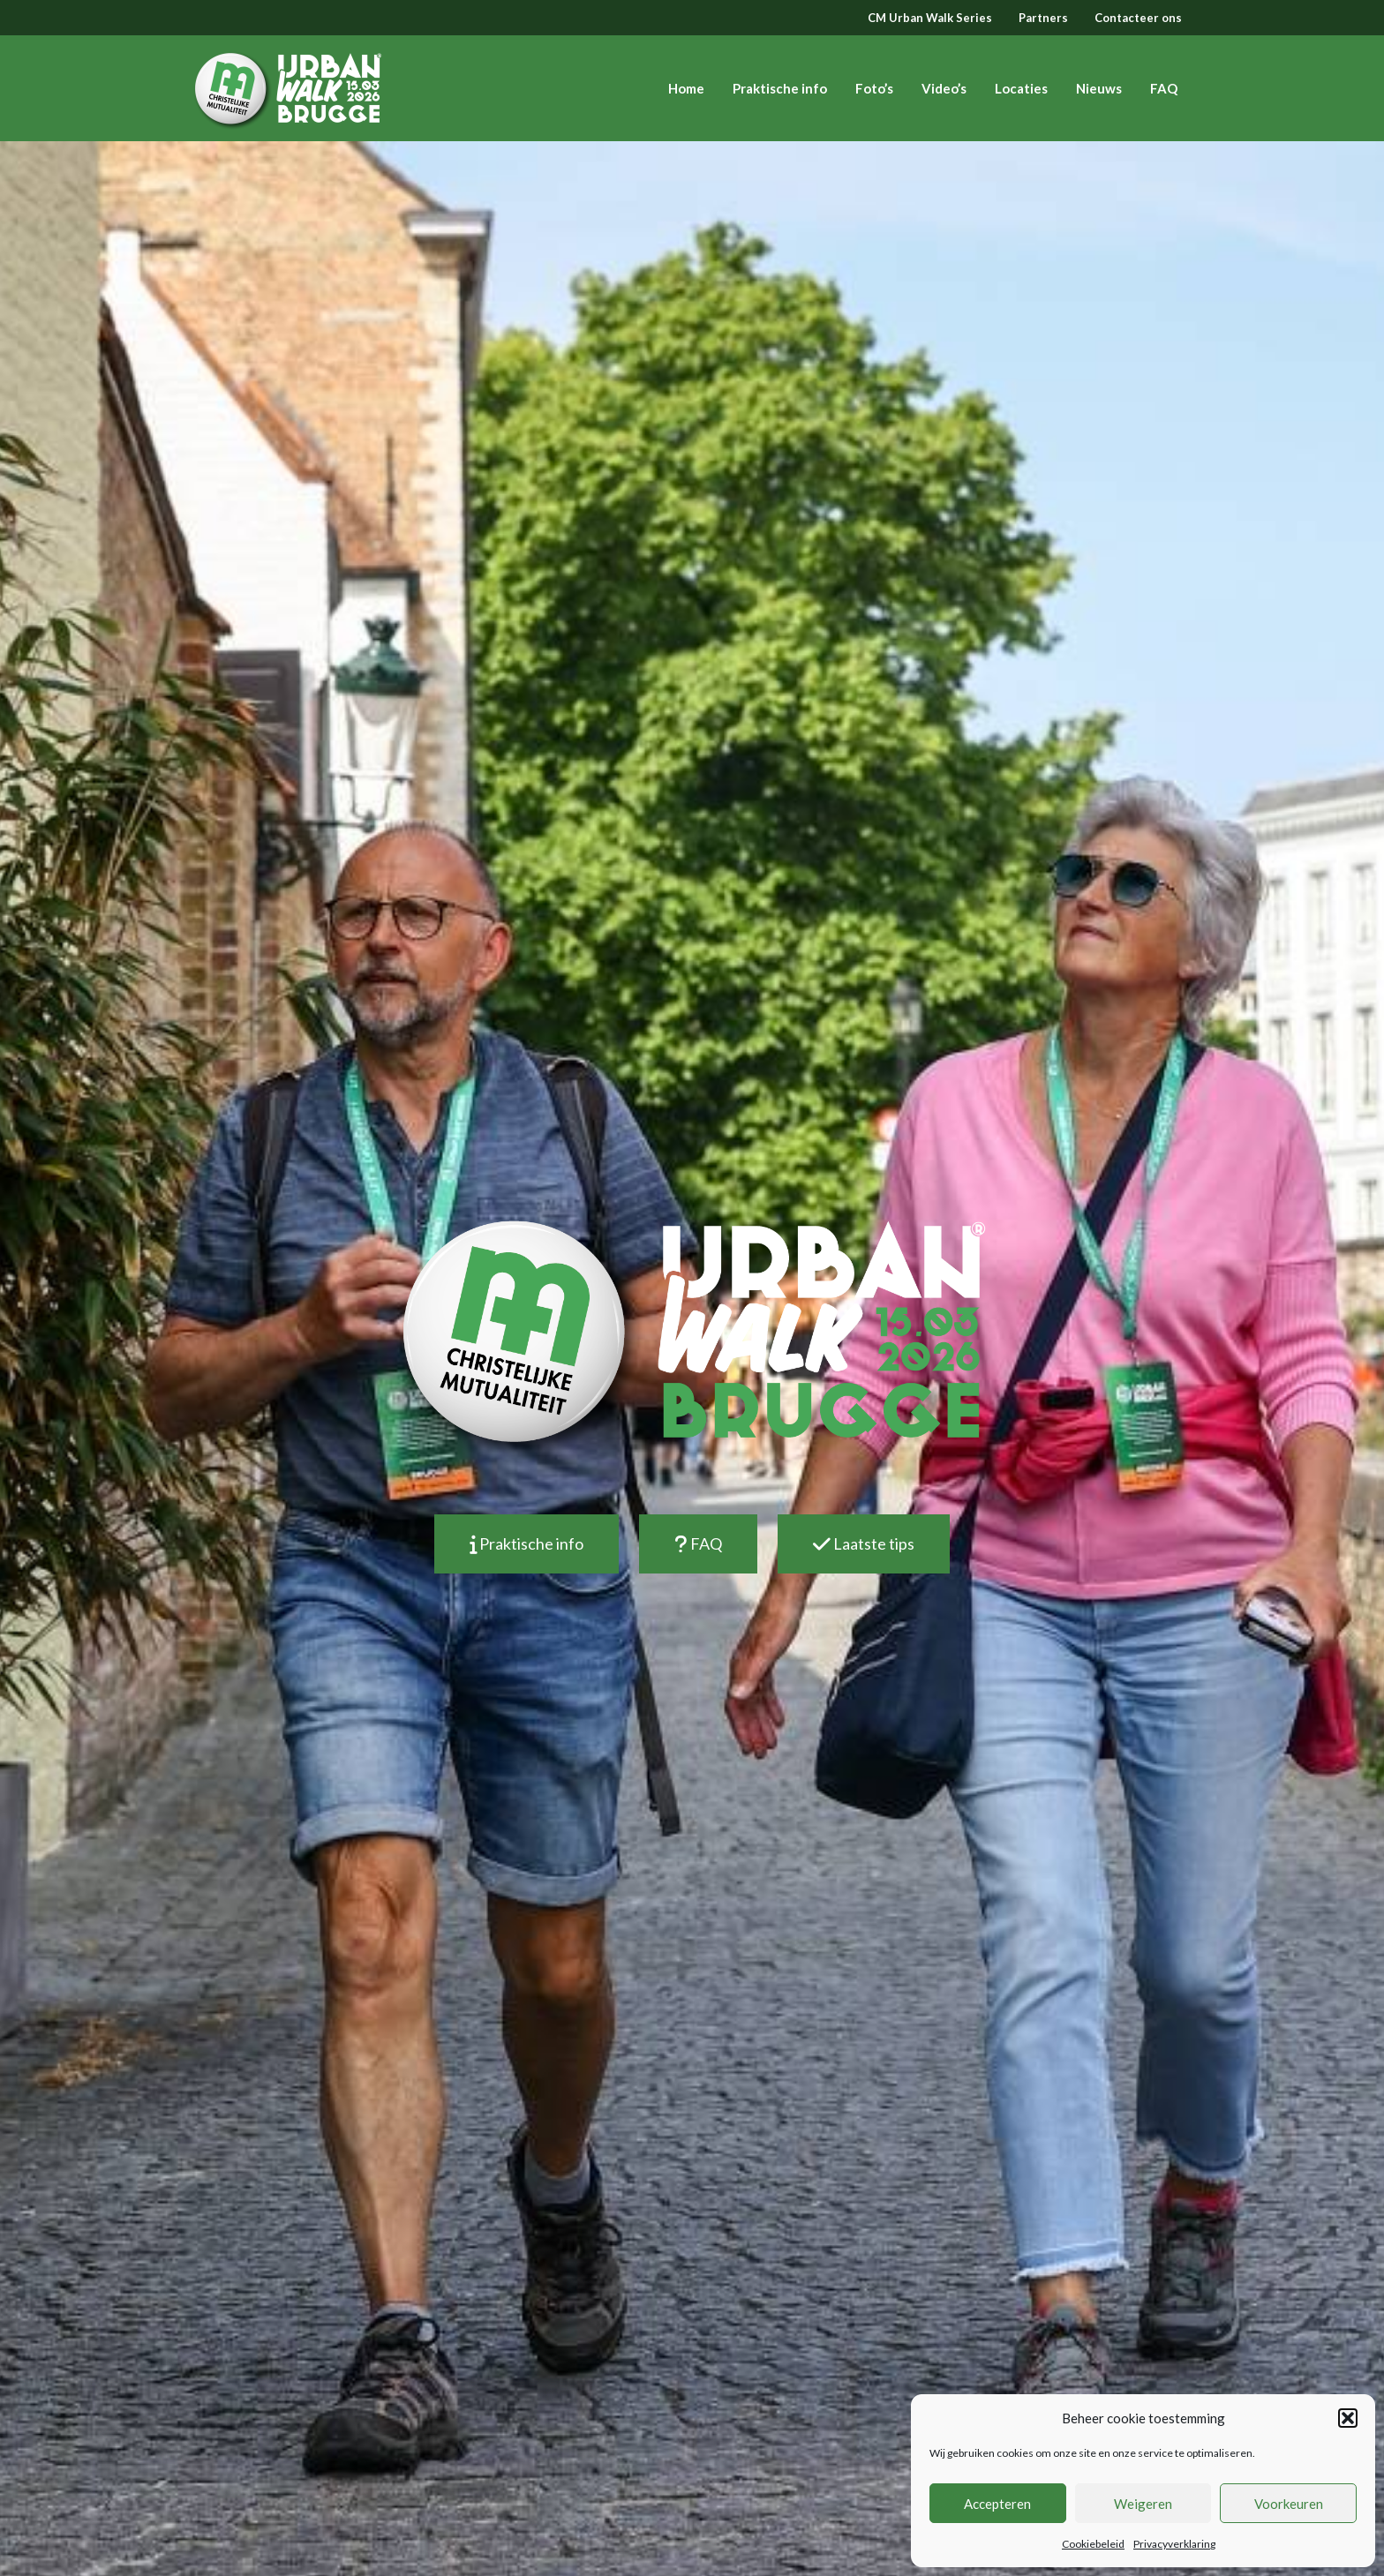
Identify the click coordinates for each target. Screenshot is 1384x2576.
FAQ (1163, 88)
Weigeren (1143, 2504)
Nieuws (1099, 88)
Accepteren (997, 2504)
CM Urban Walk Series (930, 18)
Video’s (944, 88)
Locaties (1021, 88)
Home (686, 88)
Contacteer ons (1138, 18)
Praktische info (780, 88)
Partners (1043, 18)
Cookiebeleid (1093, 2543)
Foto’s (874, 88)
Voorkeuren (1288, 2504)
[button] (1348, 2418)
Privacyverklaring (1174, 2543)
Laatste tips (863, 1543)
